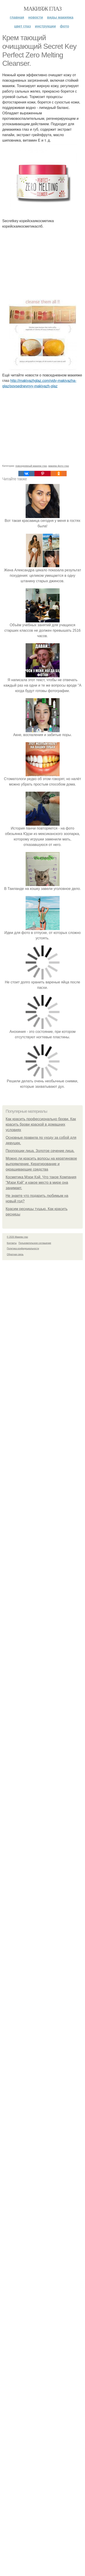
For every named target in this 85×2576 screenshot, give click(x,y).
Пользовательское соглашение (35, 1570)
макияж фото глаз (58, 793)
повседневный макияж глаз (31, 793)
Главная (17, 17)
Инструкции (45, 26)
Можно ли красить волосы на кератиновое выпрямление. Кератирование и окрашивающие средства (41, 1491)
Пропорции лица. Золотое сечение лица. (40, 1478)
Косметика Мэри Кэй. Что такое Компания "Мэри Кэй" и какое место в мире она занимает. (41, 1510)
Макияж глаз (42, 8)
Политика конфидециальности (23, 1576)
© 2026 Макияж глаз (17, 1564)
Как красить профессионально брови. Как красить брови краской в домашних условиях (41, 1452)
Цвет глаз (22, 26)
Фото (64, 26)
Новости (35, 17)
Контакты (12, 1570)
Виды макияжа (60, 17)
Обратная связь (15, 1582)
